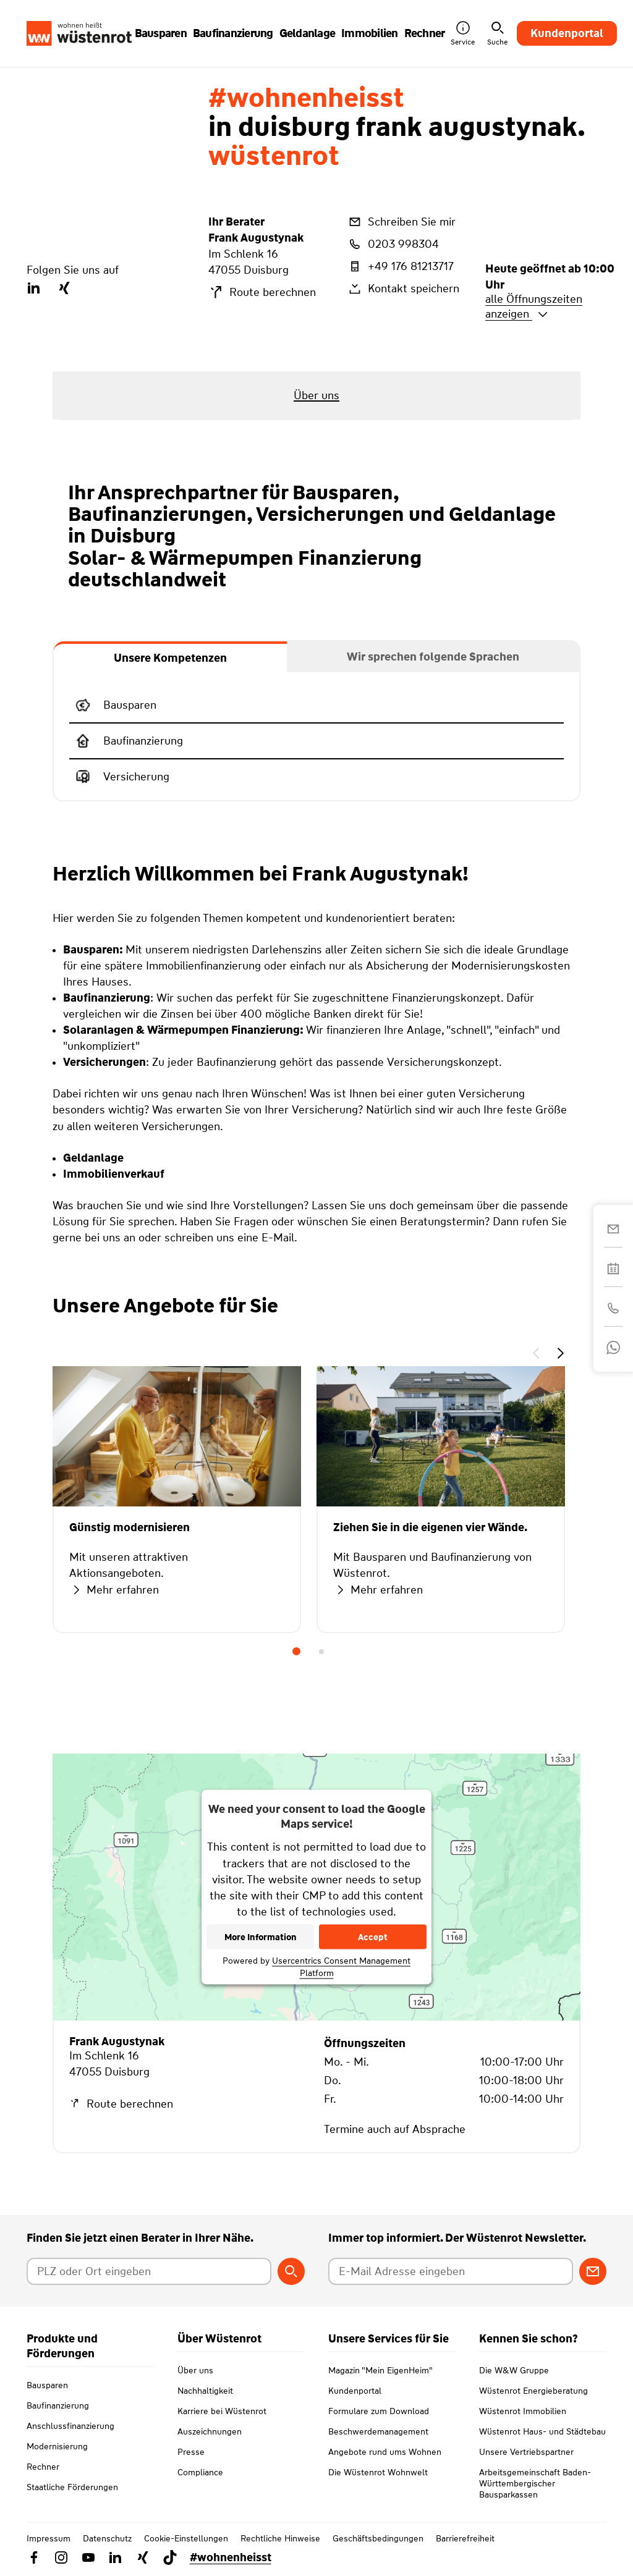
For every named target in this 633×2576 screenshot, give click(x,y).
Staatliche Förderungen (72, 2487)
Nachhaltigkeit (205, 2405)
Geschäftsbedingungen (378, 2553)
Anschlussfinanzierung (70, 2425)
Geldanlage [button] (307, 33)
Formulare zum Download (378, 2425)
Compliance (200, 2487)
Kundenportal (566, 33)
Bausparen (47, 2385)
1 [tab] (296, 1651)
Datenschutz (107, 2553)
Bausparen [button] (161, 33)
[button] (536, 1355)
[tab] (170, 656)
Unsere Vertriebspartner (526, 2466)
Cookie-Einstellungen (186, 2553)
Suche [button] (497, 33)
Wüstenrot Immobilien (522, 2425)
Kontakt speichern (403, 289)
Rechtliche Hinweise (280, 2553)
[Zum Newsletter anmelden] (592, 2271)
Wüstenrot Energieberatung (533, 2405)
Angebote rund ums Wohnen (384, 2466)
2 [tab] (321, 1651)
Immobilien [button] (369, 33)
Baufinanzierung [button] (233, 33)
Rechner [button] (424, 33)
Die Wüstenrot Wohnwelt (378, 2487)
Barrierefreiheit (465, 2553)
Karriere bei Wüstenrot (221, 2425)
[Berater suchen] (291, 2271)
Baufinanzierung (58, 2405)
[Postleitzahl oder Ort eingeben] (149, 2271)
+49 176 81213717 (400, 266)
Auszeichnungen (209, 2446)
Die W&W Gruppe (514, 2385)
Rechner (43, 2466)
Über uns (195, 2385)
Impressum (48, 2553)
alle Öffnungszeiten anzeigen (533, 306)
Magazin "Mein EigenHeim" (380, 2385)
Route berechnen (262, 292)
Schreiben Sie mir (401, 222)
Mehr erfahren (114, 1589)
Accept (373, 1936)
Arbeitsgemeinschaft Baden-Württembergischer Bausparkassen (535, 2498)
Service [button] (463, 33)
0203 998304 (393, 244)
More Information (260, 1936)
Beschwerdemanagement (378, 2446)
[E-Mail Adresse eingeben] (451, 2271)
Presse (191, 2466)
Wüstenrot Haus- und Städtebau (542, 2446)
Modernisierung (57, 2446)
